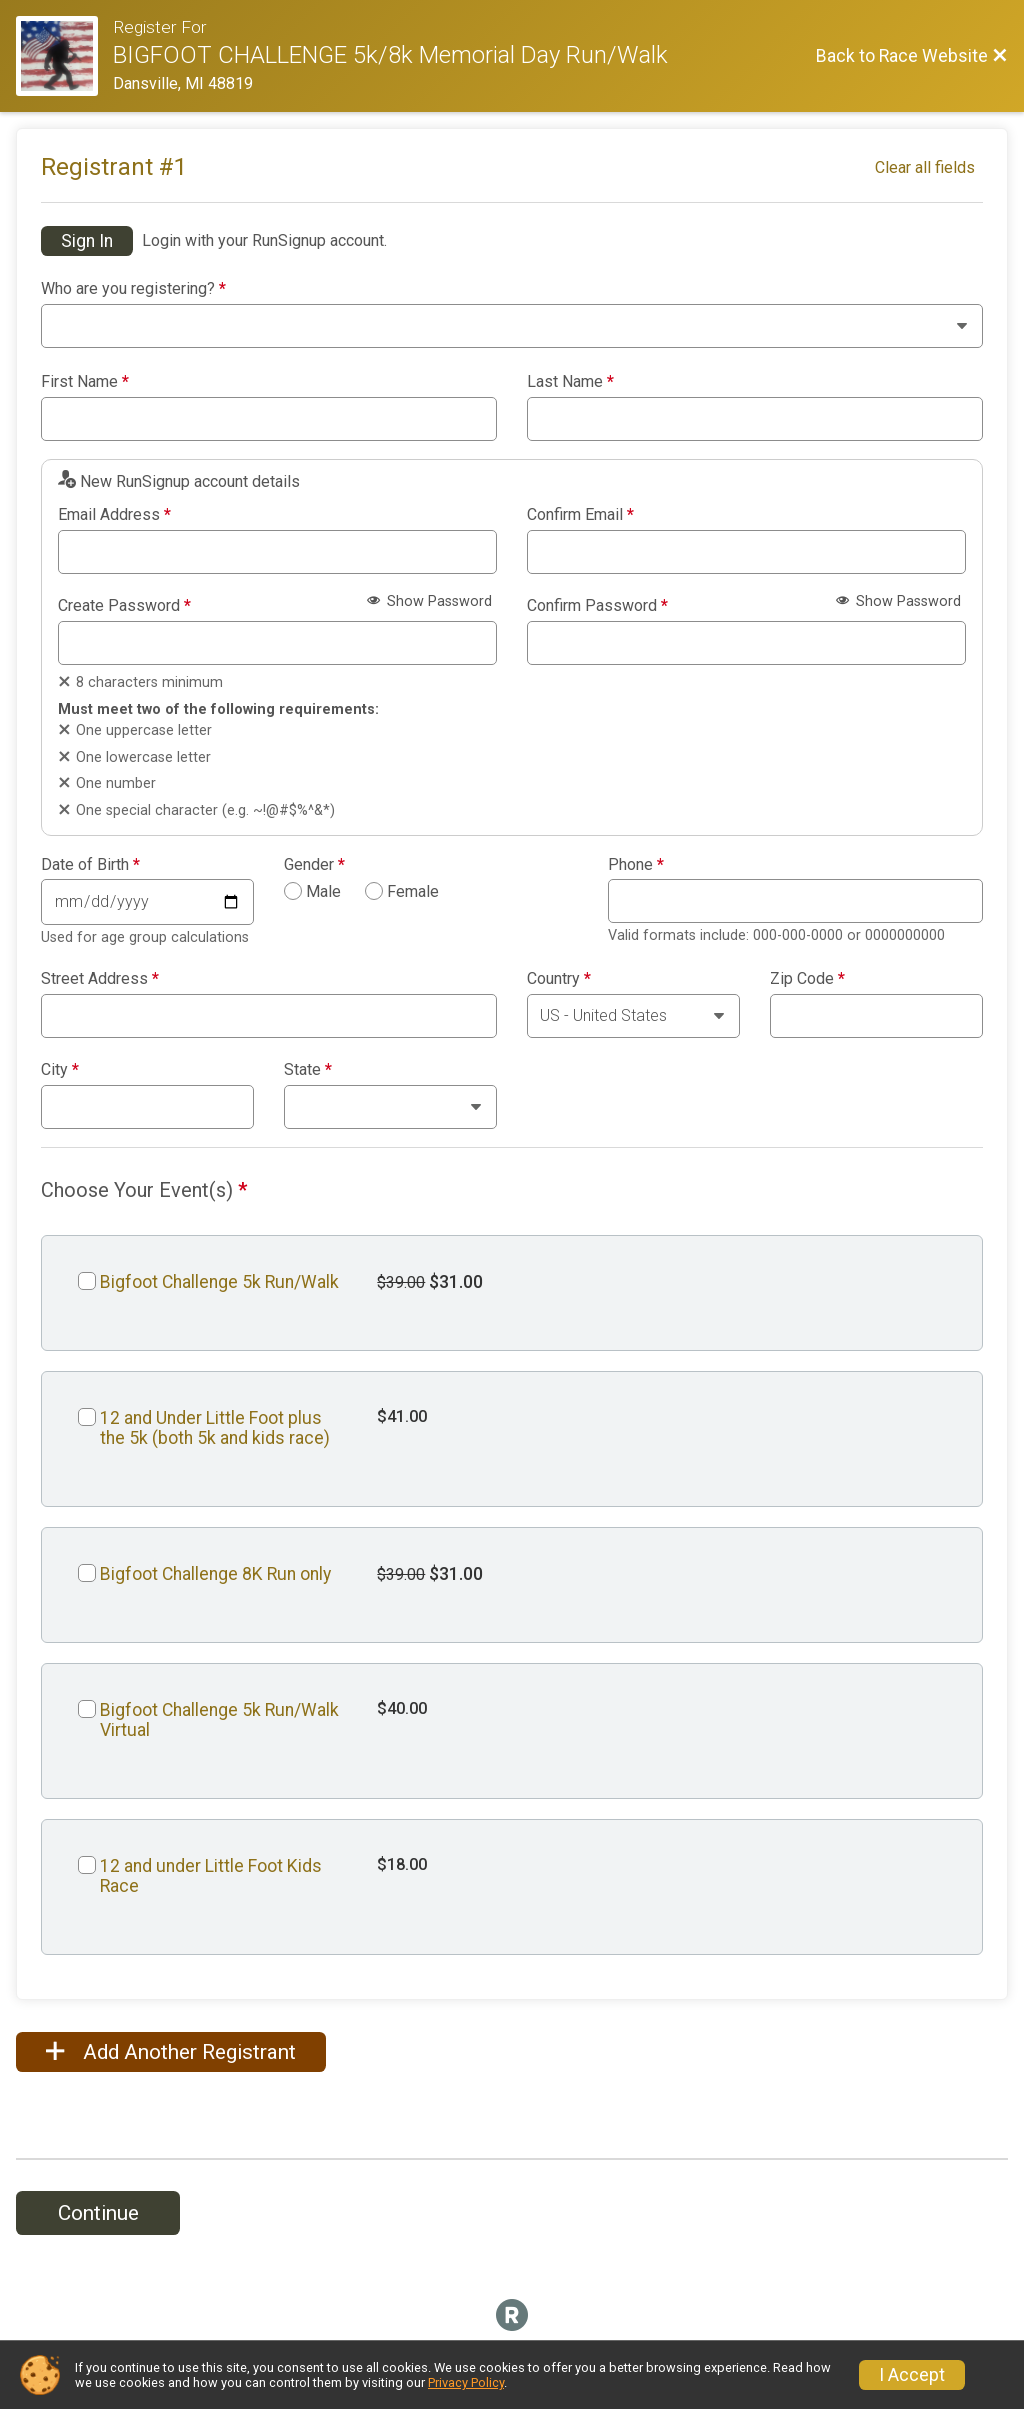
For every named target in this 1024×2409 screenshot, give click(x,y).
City (60, 1070)
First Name (85, 382)
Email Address (114, 515)
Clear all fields (925, 167)
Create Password (124, 606)
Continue (98, 2213)
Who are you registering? (133, 289)
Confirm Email (580, 515)
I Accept (912, 2375)
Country (559, 979)
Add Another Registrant (171, 2052)
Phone (636, 865)
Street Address (100, 979)
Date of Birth (90, 865)
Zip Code (807, 979)
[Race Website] (64, 56)
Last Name (570, 382)
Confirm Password (597, 606)
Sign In (87, 241)
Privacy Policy (466, 2382)
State (308, 1070)
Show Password (429, 601)
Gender (314, 865)
